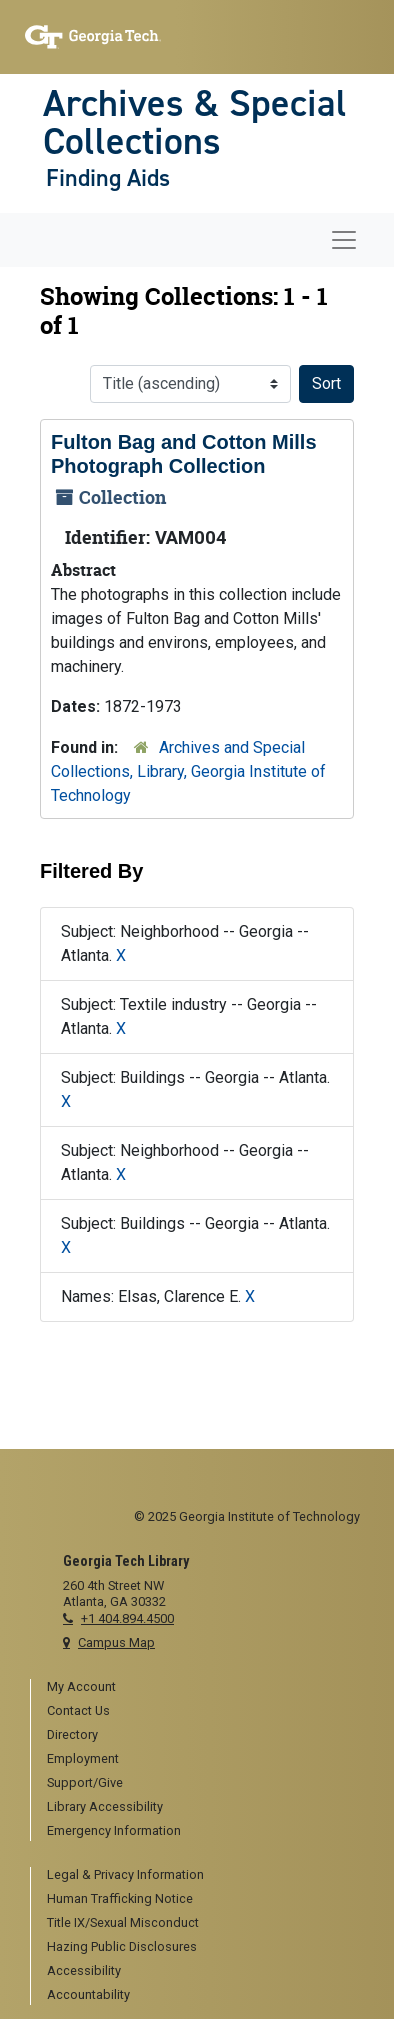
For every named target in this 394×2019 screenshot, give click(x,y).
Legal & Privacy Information (125, 1874)
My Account (81, 1686)
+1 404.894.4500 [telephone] (127, 1618)
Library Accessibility (105, 1806)
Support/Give (85, 1782)
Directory (72, 1734)
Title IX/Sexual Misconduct (123, 1922)
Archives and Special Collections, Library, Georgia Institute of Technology (188, 771)
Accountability (88, 1994)
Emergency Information (114, 1830)
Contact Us (78, 1710)
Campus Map (116, 1642)
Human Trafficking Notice (120, 1898)
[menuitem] (205, 1688)
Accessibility (84, 1970)
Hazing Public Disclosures (122, 1946)
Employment (83, 1758)
